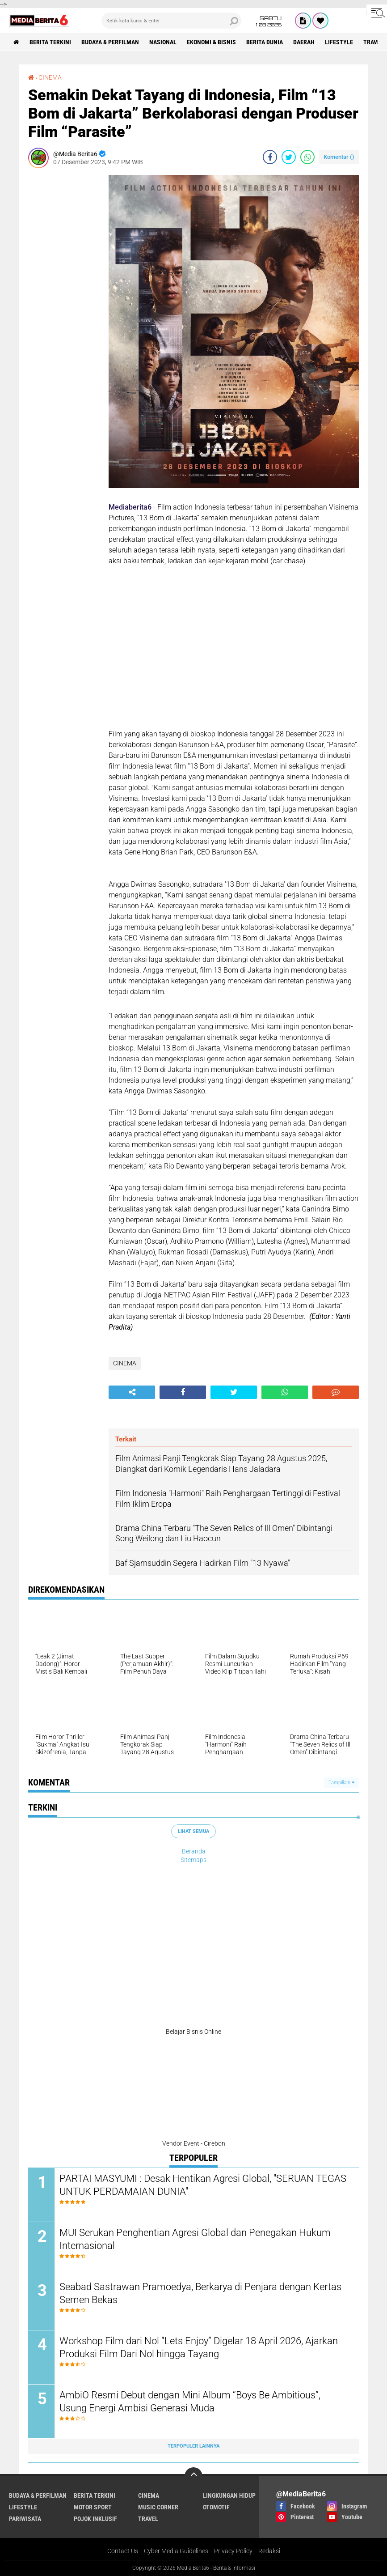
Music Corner (158, 2507)
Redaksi (269, 2551)
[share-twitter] (289, 157)
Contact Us (122, 2551)
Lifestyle (339, 42)
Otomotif (216, 2507)
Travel (148, 2518)
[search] (171, 21)
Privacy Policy (233, 2551)
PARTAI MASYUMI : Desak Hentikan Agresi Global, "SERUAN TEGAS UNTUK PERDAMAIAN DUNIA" (202, 2185)
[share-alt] (132, 1392)
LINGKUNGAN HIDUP (229, 2495)
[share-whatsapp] (307, 157)
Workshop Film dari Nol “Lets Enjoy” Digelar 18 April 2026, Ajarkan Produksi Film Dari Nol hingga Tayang (198, 2347)
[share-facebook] (270, 157)
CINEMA (50, 77)
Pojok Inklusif (95, 2518)
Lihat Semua (193, 1831)
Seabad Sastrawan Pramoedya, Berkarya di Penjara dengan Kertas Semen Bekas (200, 2293)
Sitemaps (193, 1859)
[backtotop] (193, 2476)
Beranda (194, 1851)
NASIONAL (163, 42)
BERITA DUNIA (264, 42)
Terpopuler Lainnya (193, 2446)
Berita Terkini (50, 42)
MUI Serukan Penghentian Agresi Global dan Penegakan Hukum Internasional (195, 2239)
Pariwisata (25, 2518)
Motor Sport (93, 2507)
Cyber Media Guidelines (176, 2551)
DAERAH (304, 42)
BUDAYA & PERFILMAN (110, 42)
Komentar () (339, 156)
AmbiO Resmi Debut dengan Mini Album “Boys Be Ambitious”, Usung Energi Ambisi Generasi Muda (189, 2401)
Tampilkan (341, 1782)
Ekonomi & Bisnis (211, 42)
